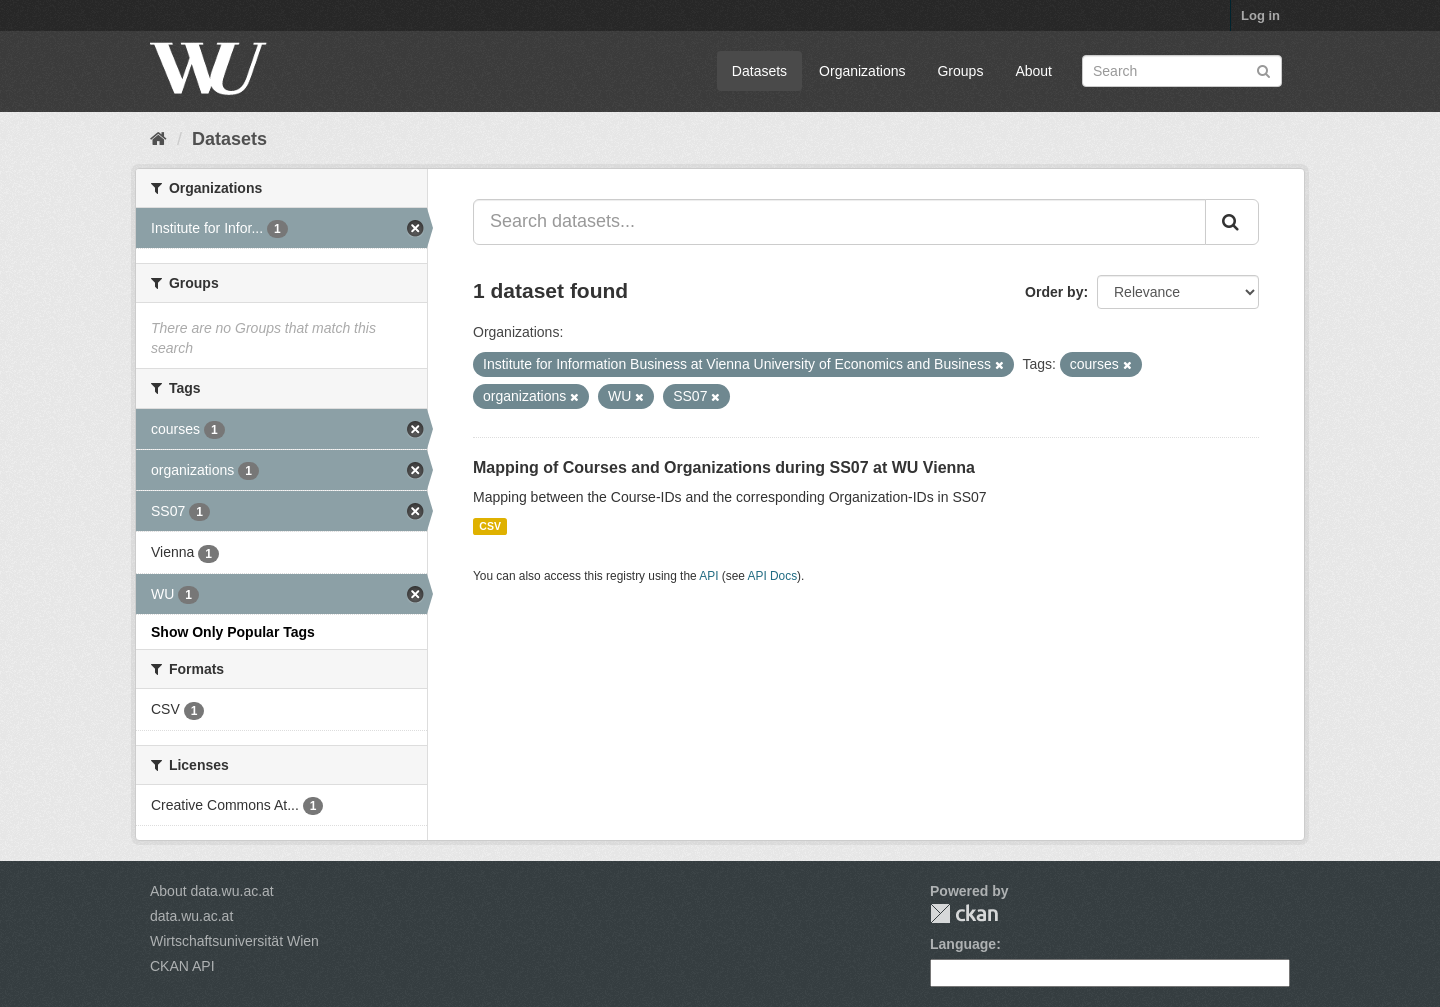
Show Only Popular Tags (233, 632)
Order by (1054, 292)
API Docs (773, 576)
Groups (960, 71)
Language (963, 944)
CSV (490, 526)
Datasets (759, 71)
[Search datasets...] (839, 222)
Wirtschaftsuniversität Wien (234, 941)
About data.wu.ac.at (212, 891)
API (708, 576)
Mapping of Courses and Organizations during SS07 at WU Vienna (724, 467)
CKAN (964, 913)
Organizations (862, 71)
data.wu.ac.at (191, 916)
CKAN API (182, 966)
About (1033, 71)
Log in (1260, 15)
